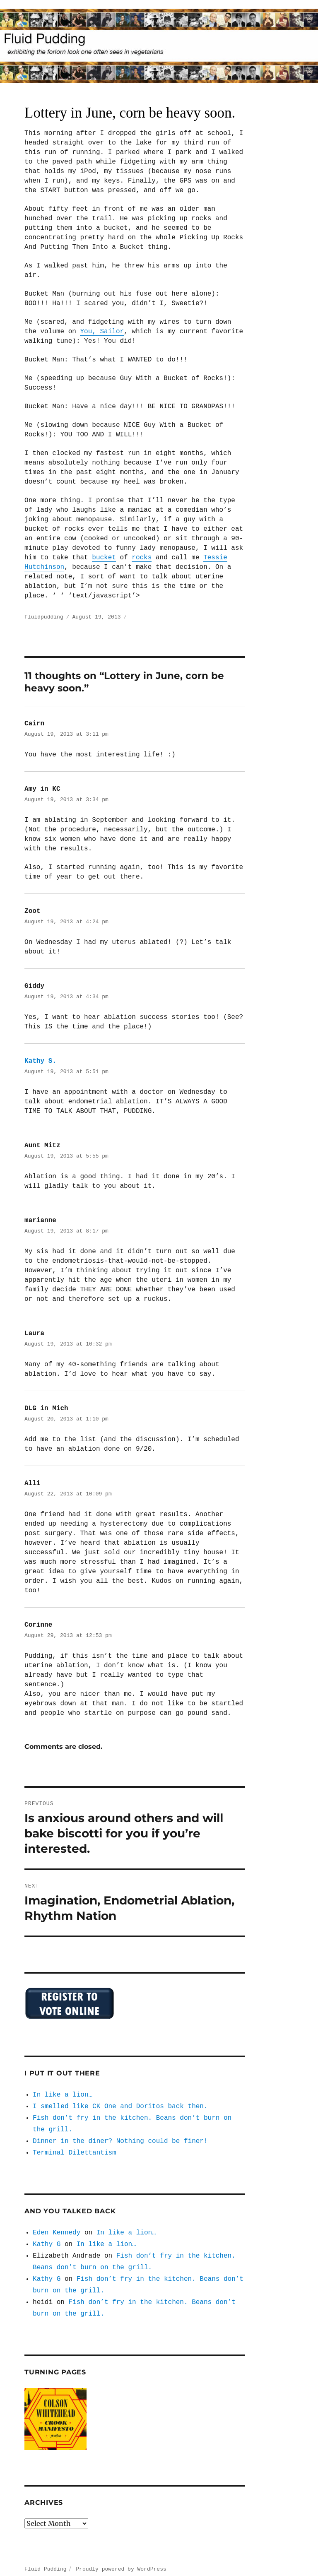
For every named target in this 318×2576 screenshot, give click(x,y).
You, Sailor (102, 331)
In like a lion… (62, 2085)
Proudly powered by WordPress (121, 2560)
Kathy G (46, 2235)
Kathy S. (40, 1059)
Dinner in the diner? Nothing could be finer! (120, 2132)
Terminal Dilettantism (74, 2143)
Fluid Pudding (45, 2560)
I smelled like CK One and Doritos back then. (120, 2097)
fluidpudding (43, 616)
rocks (142, 557)
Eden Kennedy (56, 2223)
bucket (104, 557)
